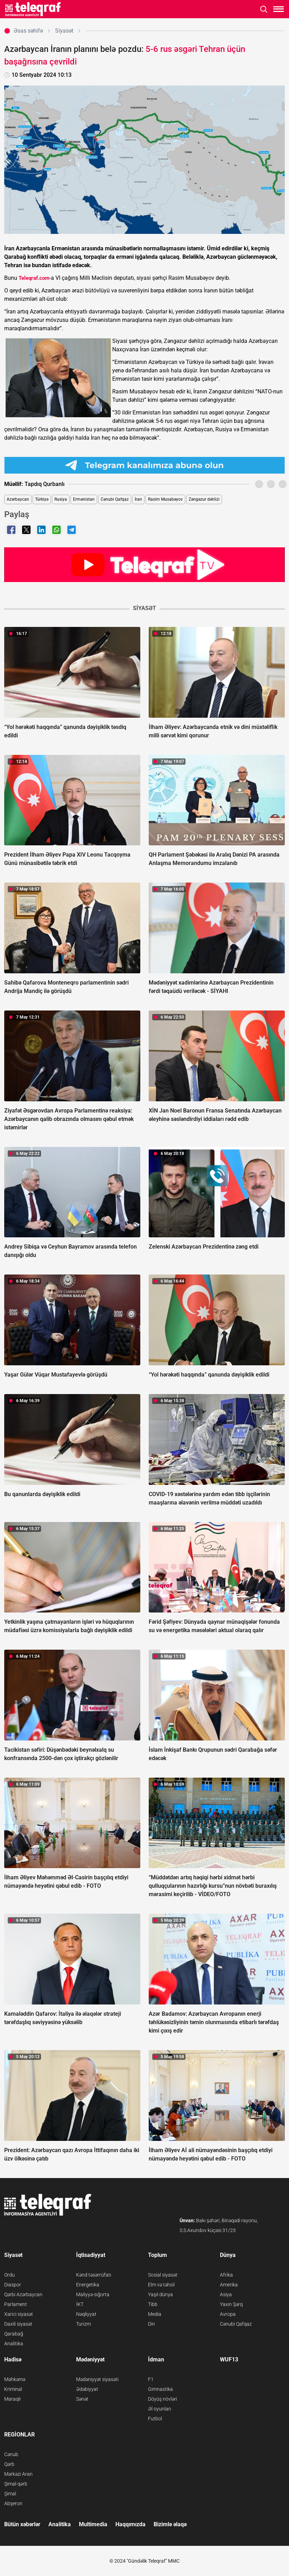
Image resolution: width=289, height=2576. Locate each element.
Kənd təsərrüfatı (93, 2275)
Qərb (9, 2464)
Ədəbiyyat (87, 2389)
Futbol (155, 2418)
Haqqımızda (130, 2524)
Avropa (228, 2314)
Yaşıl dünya (160, 2294)
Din (151, 2324)
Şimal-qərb (15, 2484)
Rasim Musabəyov (165, 499)
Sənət (82, 2399)
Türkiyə (41, 499)
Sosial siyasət (162, 2275)
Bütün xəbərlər (22, 2524)
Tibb (152, 2304)
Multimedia (93, 2524)
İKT (79, 2304)
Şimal (10, 2493)
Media (154, 2314)
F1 (151, 2379)
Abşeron (13, 2503)
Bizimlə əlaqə (170, 2524)
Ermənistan (84, 499)
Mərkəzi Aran (18, 2474)
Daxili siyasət (18, 2324)
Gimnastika (160, 2389)
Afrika (226, 2275)
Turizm (83, 2324)
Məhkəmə (14, 2379)
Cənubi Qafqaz (115, 499)
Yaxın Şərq (231, 2304)
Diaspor (12, 2284)
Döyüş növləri (162, 2399)
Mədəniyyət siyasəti (97, 2379)
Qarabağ (13, 2334)
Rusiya (60, 499)
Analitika (13, 2343)
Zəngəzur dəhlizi (204, 499)
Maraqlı (12, 2399)
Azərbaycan (18, 499)
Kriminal (13, 2389)
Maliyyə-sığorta (92, 2294)
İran (138, 499)
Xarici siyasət (18, 2314)
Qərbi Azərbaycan (23, 2294)
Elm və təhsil (161, 2284)
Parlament (15, 2304)
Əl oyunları (159, 2409)
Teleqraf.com (34, 278)
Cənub (11, 2454)
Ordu (9, 2275)
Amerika (229, 2284)
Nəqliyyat (86, 2314)
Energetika (87, 2284)
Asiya (226, 2294)
